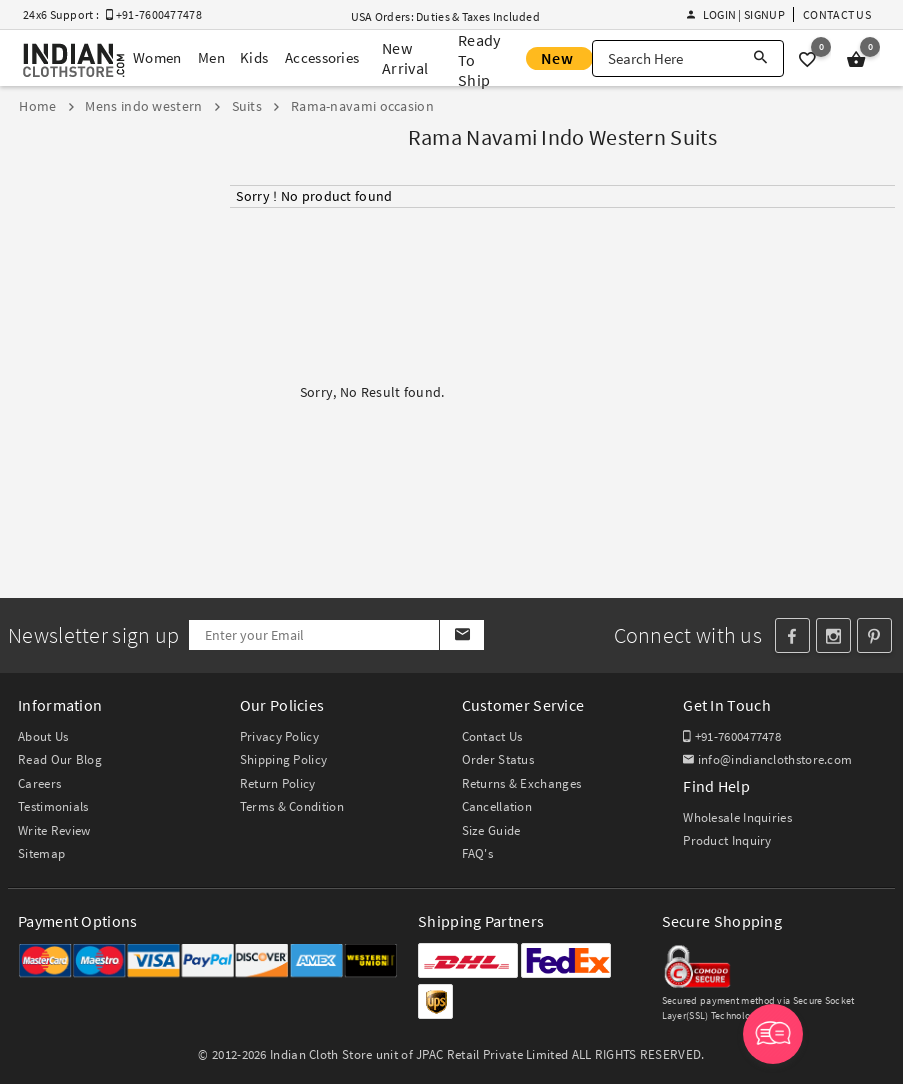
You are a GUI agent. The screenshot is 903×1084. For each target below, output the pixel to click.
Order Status (498, 759)
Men (211, 57)
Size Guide (491, 830)
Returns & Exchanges (522, 783)
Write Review (54, 830)
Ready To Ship (479, 60)
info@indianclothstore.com (767, 759)
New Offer (559, 59)
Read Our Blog (60, 759)
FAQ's (478, 853)
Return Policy (278, 783)
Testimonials (53, 806)
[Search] (760, 58)
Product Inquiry (727, 840)
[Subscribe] (461, 635)
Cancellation (497, 806)
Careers (39, 783)
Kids (254, 57)
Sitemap (41, 853)
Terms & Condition (292, 806)
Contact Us (837, 14)
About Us (43, 736)
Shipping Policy (284, 759)
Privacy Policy (279, 736)
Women (157, 57)
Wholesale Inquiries (737, 817)
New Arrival (405, 58)
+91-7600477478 (732, 736)
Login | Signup (736, 14)
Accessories (322, 57)
